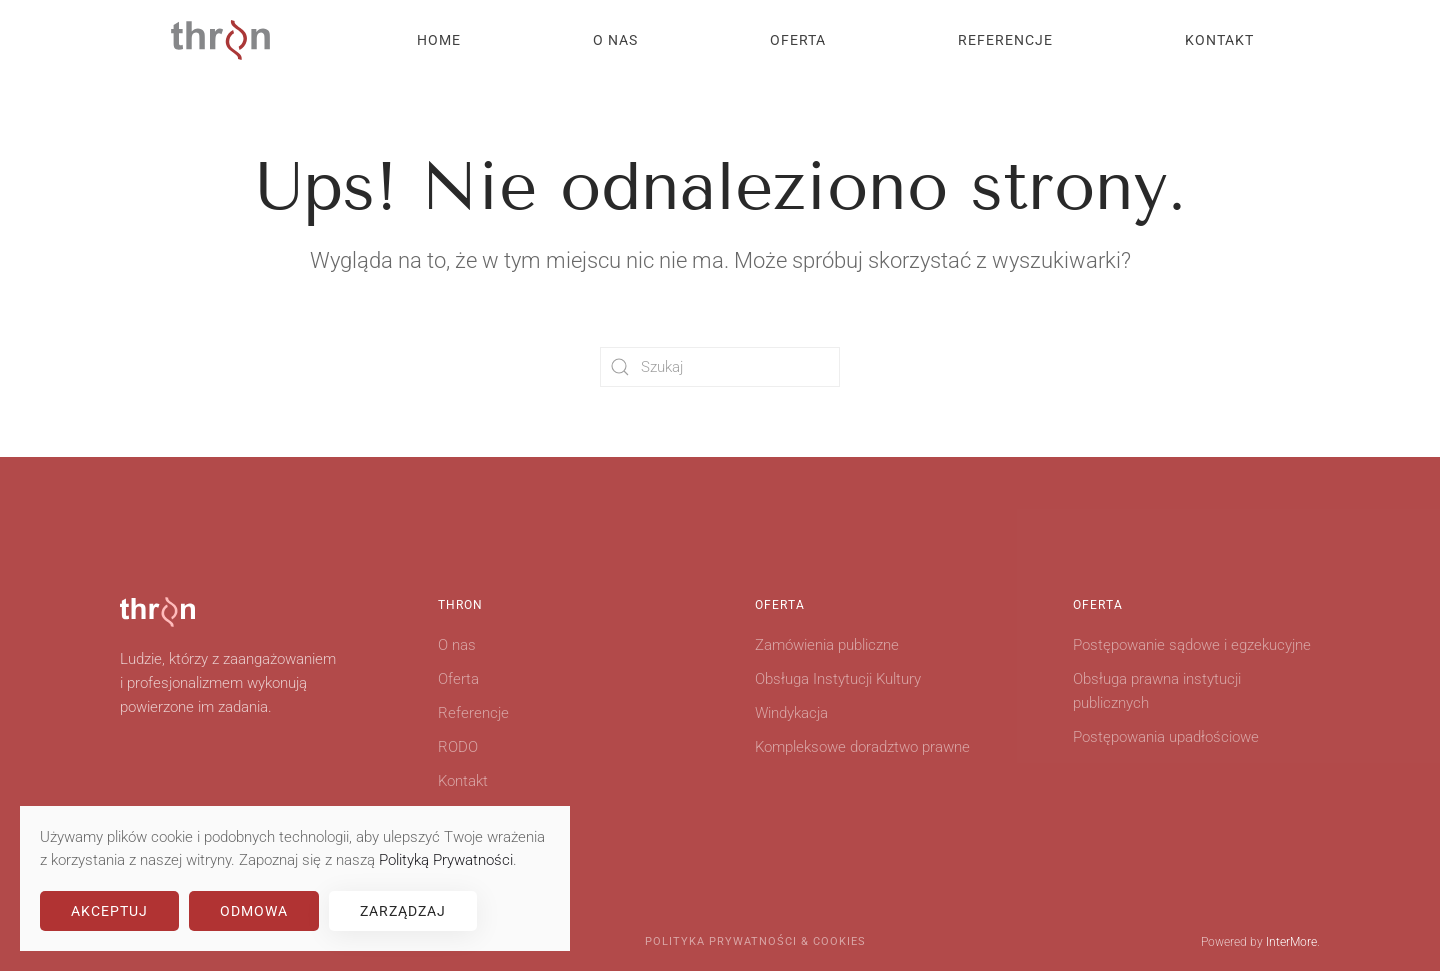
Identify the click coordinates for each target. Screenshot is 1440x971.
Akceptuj (109, 911)
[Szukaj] (720, 367)
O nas (615, 40)
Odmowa (254, 911)
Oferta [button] (798, 40)
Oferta (458, 679)
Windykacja (791, 713)
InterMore (1291, 942)
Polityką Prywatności (446, 860)
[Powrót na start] (220, 40)
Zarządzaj (403, 911)
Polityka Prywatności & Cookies (755, 941)
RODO (458, 747)
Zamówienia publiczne (827, 645)
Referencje (1005, 40)
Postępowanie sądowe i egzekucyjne (1192, 645)
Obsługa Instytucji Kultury (838, 679)
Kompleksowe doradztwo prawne (862, 747)
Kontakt (1219, 40)
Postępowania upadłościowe (1166, 737)
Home (439, 40)
